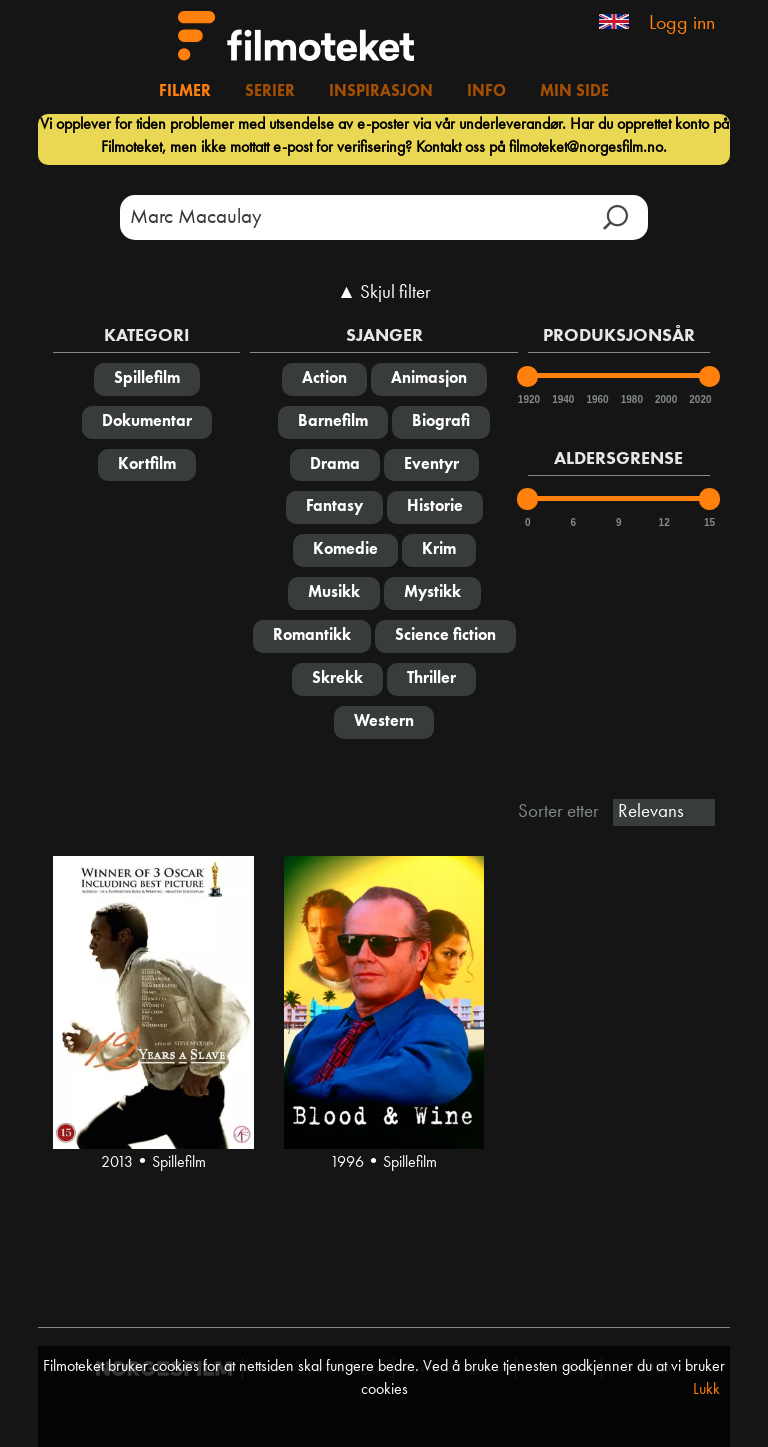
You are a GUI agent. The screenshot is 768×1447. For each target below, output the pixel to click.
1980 (631, 399)
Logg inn (682, 24)
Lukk (706, 1390)
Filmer (185, 92)
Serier (270, 92)
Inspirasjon (381, 92)
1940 (562, 399)
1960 (596, 399)
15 (709, 522)
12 (664, 522)
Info (486, 92)
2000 (665, 399)
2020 (699, 399)
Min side (574, 92)
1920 (528, 399)
